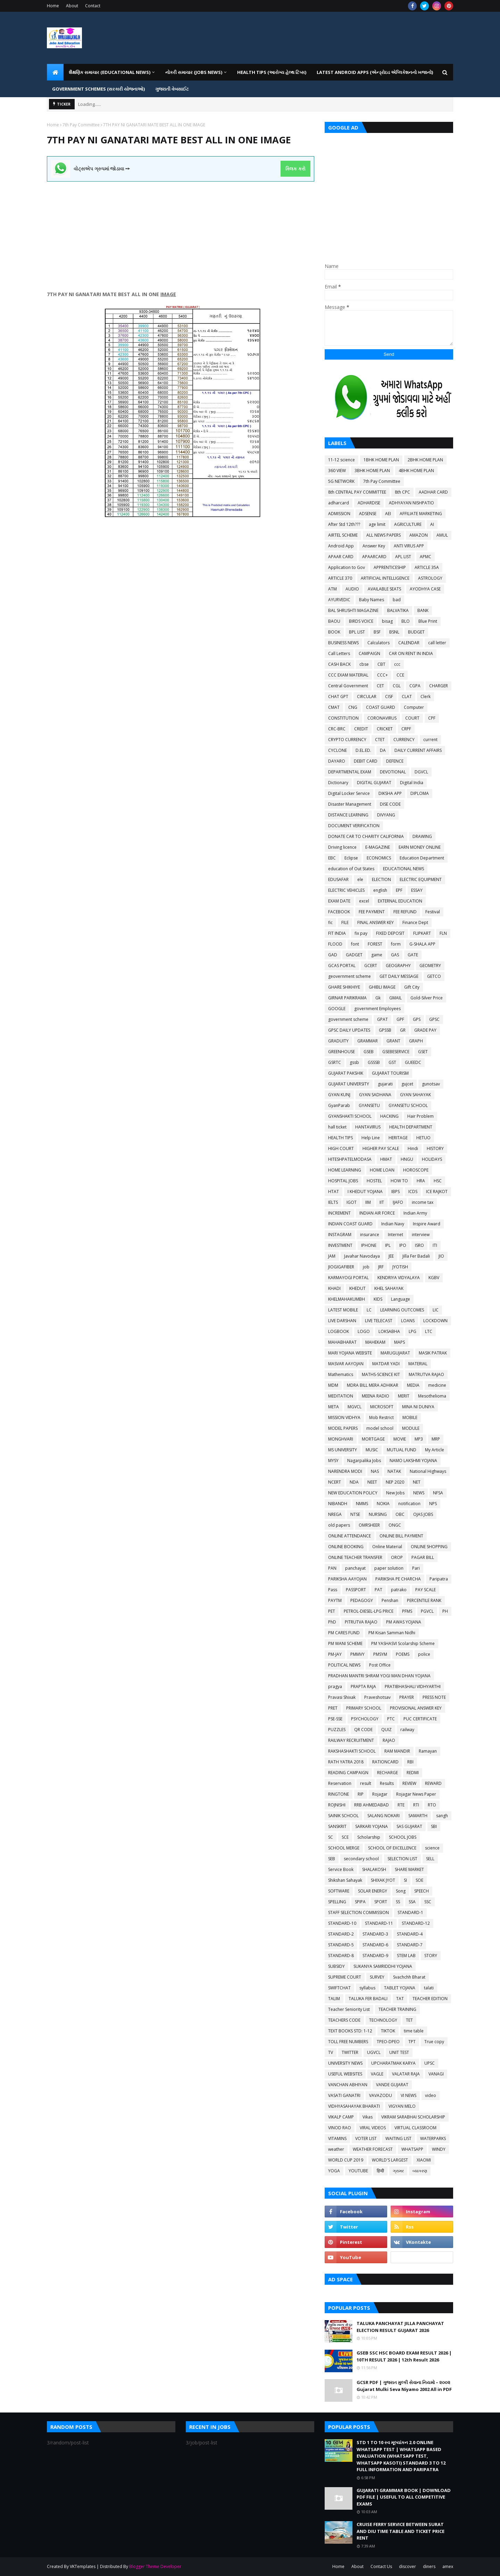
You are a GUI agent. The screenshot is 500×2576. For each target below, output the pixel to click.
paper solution (388, 1568)
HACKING (389, 1116)
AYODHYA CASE (425, 589)
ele (360, 879)
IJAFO (398, 1202)
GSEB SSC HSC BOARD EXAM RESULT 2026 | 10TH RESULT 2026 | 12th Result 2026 (404, 2356)
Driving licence (342, 847)
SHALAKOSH (374, 1869)
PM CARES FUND (344, 1633)
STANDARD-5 (341, 1945)
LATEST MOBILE (343, 1310)
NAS (375, 1471)
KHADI (334, 1288)
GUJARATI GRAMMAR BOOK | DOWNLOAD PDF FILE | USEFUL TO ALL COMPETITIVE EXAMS (404, 2497)
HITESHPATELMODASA (350, 1159)
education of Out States (351, 869)
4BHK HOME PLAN (416, 470)
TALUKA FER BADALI (368, 1999)
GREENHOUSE (341, 1052)
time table (414, 2031)
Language (400, 1299)
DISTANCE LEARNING (348, 815)
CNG (352, 707)
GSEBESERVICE (395, 1052)
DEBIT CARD (365, 761)
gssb (354, 1062)
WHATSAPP (412, 2149)
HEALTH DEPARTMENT (410, 1127)
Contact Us (381, 2566)
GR (403, 1030)
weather (336, 2149)
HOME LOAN (382, 1170)
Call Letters (339, 653)
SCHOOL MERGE (343, 1848)
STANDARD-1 (410, 1912)
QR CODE (363, 1729)
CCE (400, 675)
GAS (395, 955)
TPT (412, 2042)
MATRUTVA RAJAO (426, 1374)
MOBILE (409, 1417)
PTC (391, 1719)
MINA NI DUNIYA (418, 1407)
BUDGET (416, 632)
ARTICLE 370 (340, 578)
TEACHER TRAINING (397, 2009)
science (432, 1848)
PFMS (407, 1611)
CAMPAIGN (369, 653)
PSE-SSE (335, 1719)
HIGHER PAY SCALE (380, 1148)
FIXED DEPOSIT (390, 933)
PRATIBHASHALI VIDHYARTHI (413, 1686)
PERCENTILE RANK (424, 1600)
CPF (431, 718)
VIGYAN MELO (402, 2106)
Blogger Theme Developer (155, 2566)
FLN (443, 933)
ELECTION (381, 879)
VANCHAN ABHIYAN (347, 2085)
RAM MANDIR (397, 1751)
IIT (382, 1202)
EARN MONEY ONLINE (420, 847)
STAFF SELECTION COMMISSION (358, 1912)
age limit (377, 524)
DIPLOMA (419, 793)
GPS (416, 1019)
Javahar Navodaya (362, 1256)
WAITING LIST (398, 2138)
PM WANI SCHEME (345, 1643)
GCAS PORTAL (342, 965)
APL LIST (403, 557)
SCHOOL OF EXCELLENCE (392, 1848)
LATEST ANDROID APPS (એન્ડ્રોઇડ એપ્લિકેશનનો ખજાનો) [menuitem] (375, 72)
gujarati (385, 1084)
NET (416, 1482)
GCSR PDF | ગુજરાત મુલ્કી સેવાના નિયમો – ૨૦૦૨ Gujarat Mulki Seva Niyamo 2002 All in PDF (404, 2385)
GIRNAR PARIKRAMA (347, 998)
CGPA (414, 686)
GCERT (370, 965)
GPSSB (385, 1030)
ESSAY (417, 890)
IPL (388, 1245)
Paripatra (439, 1579)
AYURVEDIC (339, 600)
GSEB (369, 1052)
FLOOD (335, 944)
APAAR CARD (340, 557)
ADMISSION (339, 514)
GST (392, 1062)
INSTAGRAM (339, 1234)
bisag (387, 621)
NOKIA (383, 1504)
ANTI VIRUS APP (409, 546)
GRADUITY (338, 1041)
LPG (412, 1331)
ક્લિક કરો (295, 168)
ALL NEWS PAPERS (383, 535)
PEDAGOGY (361, 1600)
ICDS (412, 1191)
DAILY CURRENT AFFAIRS (418, 750)
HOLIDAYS (432, 1159)
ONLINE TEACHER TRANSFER (355, 1557)
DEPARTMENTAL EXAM (349, 772)
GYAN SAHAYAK (415, 1095)
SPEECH (421, 1891)
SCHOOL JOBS (402, 1837)
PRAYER (406, 1697)
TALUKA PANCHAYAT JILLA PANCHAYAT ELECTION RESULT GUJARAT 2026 (400, 2326)
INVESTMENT (340, 1245)
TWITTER (350, 2052)
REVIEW (409, 1783)
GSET (423, 1052)
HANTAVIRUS (368, 1127)
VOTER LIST (366, 2138)
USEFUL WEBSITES (345, 2074)
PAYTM (335, 1600)
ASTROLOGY (430, 578)
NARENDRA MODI (345, 1471)
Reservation (339, 1783)
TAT (400, 1999)
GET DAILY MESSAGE (399, 976)
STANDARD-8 (341, 1955)
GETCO (434, 976)
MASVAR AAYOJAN (346, 1364)
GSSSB (374, 1062)
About (72, 6)
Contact (92, 6)
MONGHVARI (340, 1439)
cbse (364, 664)
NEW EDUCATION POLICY (352, 1493)
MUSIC (372, 1450)
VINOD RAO (339, 2128)
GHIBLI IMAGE (382, 987)
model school (379, 1428)
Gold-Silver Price (426, 998)
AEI (388, 514)
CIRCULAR (366, 696)
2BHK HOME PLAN (425, 460)
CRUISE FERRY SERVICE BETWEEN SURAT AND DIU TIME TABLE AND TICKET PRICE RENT (400, 2531)
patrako (399, 1590)
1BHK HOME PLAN (381, 460)
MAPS (399, 1342)
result (365, 1783)
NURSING (378, 1514)
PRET (333, 1708)
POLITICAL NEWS (344, 1665)
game (376, 955)
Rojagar (380, 1794)
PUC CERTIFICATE (420, 1719)
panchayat (355, 1568)
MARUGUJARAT (395, 1353)
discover (407, 2566)
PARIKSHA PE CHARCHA (398, 1579)
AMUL (442, 535)
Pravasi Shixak (342, 1697)
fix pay (361, 933)
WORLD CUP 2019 (345, 2160)
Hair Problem (420, 1116)
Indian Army (415, 1213)
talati (429, 1988)
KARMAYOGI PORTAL (348, 1278)
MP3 (419, 1439)
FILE (345, 922)
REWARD (433, 1783)
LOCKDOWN (435, 1321)
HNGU (407, 1159)
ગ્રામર (398, 2171)
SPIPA (360, 1902)
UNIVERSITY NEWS (345, 2063)
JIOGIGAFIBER (341, 1267)
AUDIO (352, 589)
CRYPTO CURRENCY (347, 739)
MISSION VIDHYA (344, 1417)
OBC (400, 1514)
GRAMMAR (367, 1041)
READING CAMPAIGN (348, 1773)
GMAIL (395, 998)
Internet (395, 1234)
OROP (397, 1557)
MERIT (403, 1396)
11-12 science (341, 460)
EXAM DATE (339, 901)
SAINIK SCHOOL (343, 1816)
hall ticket (337, 1127)
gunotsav (431, 1084)
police (424, 1654)
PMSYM (380, 1654)
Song (401, 1891)
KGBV (433, 1278)
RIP (361, 1794)
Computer (414, 707)
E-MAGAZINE (377, 847)
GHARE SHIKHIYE (344, 987)
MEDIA (413, 1385)
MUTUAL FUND (401, 1450)
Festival (432, 912)
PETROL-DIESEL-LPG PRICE (368, 1611)
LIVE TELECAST (378, 1321)
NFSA (438, 1493)
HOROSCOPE (415, 1170)
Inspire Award (426, 1224)
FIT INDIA (337, 933)
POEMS (402, 1654)
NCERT (334, 1482)
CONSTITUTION (343, 718)
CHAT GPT (338, 696)
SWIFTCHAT (339, 1988)
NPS (433, 1504)
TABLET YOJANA (399, 1988)
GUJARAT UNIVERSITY (348, 1084)
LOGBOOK (338, 1331)
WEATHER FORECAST (373, 2149)
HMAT (386, 1159)
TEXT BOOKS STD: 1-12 (350, 2031)
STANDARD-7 (410, 1945)
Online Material (387, 1547)
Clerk (425, 696)
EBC (332, 858)
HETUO (423, 1138)
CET (380, 686)
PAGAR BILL (422, 1557)
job (366, 1267)
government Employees (377, 1009)
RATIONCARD (385, 1762)
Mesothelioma (432, 1396)
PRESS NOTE (434, 1697)
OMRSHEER (369, 1525)
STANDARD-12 (416, 1923)
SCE (345, 1837)
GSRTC (334, 1062)
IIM (368, 1202)
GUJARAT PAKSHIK (345, 1073)
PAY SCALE (425, 1590)
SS (398, 1902)
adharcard (338, 503)
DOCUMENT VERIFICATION (354, 826)
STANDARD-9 (375, 1955)
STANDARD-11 (379, 1923)
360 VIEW (337, 470)
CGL (397, 686)
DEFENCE (394, 761)
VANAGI (436, 2074)
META (333, 1407)
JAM (331, 1256)
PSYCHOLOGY (364, 1719)
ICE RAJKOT (437, 1191)
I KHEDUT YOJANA (365, 1191)
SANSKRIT (337, 1826)
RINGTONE (338, 1794)
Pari (416, 1568)
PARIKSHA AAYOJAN (347, 1579)
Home (53, 6)
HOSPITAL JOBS (343, 1181)
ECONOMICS (379, 858)
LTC (428, 1331)
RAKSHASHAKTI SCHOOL (352, 1751)
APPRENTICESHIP (390, 567)
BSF (377, 632)
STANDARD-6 (375, 1945)
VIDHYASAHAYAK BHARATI (354, 2106)
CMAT (334, 707)
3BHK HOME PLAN (372, 470)
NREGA (335, 1514)
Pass (332, 1590)
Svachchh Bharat (409, 1977)
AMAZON (418, 535)
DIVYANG (386, 815)
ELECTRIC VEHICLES (346, 890)
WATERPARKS (433, 2138)
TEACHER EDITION (430, 1999)
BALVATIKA (398, 610)
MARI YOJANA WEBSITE (350, 1353)
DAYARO (336, 761)
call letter (437, 643)
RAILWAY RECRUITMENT (351, 1740)
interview (421, 1234)
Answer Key (373, 546)
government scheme (348, 1019)
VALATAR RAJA (406, 2074)
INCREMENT (339, 1213)
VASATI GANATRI (344, 2095)
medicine (437, 1385)
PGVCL (427, 1611)
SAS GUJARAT (409, 1826)
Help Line (370, 1138)
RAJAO (389, 1740)
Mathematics (340, 1374)
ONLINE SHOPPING (429, 1547)
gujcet (407, 1084)
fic (330, 922)
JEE (391, 1256)
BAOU (334, 621)
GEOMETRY (430, 965)
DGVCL (421, 772)
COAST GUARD (380, 707)
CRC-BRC (336, 729)
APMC (425, 557)
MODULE (410, 1428)
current (430, 739)
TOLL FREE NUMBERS (348, 2042)
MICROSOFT (381, 1407)
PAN (332, 1568)
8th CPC (402, 492)
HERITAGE (398, 1138)
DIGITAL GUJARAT (374, 783)
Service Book (340, 1869)
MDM (333, 1385)
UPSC (429, 2063)
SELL (430, 1859)
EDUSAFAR (338, 879)
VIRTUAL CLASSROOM (415, 2128)
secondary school (361, 1859)
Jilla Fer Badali (416, 1256)
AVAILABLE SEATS (384, 589)
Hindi (413, 1148)
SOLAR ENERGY (372, 1891)
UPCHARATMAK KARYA (393, 2063)
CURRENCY (404, 739)
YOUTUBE (358, 2171)
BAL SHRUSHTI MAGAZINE (353, 610)
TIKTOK (388, 2031)
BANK (422, 610)
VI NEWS (408, 2095)
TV (330, 2052)
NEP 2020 (395, 1482)
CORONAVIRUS (382, 718)
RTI (416, 1805)
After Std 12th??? (344, 524)
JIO (441, 1256)
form (396, 944)
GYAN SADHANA (375, 1095)
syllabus (367, 1988)
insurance (369, 1234)
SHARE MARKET (409, 1869)
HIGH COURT (341, 1148)
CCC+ (382, 675)
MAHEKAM (375, 1342)
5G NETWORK (341, 481)
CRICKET (385, 729)
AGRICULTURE (408, 524)
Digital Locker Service (349, 793)
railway (407, 1729)
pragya (335, 1686)
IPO (402, 1245)
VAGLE (377, 2074)
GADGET (354, 955)
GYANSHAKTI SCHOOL (350, 1116)
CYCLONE (337, 750)
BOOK (334, 632)
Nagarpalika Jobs (364, 1460)
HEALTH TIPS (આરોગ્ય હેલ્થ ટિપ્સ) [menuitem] (271, 72)
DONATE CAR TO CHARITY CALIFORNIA (366, 836)
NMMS (362, 1504)
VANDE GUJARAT (392, 2085)
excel (364, 901)
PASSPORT (356, 1590)
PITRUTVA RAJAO (361, 1622)
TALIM (334, 1999)
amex (447, 2566)
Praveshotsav (377, 1697)
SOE (419, 1880)
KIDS (378, 1299)
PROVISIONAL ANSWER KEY (416, 1708)
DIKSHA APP (390, 793)
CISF (389, 696)
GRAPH (416, 1041)
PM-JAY (335, 1654)
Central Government (348, 686)
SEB (331, 1859)
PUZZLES (336, 1729)
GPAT (382, 1019)
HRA (421, 1181)
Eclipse (351, 858)
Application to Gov (346, 567)
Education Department (422, 858)
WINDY (438, 2149)
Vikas (367, 2117)
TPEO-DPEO (388, 2042)
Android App (341, 546)
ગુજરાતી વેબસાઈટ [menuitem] (172, 89)
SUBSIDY (336, 1966)
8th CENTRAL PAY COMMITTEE (357, 492)
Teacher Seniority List (349, 2009)
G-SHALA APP (422, 944)
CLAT (407, 696)
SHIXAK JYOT (383, 1880)
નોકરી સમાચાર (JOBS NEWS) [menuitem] (193, 72)
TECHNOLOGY (383, 2020)
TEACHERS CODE (344, 2020)
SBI (434, 1826)
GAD (332, 955)
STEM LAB (406, 1955)
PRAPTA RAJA (363, 1686)
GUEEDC (413, 1062)
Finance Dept (415, 922)
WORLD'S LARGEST (390, 2160)
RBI (410, 1762)
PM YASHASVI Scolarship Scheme (403, 1643)
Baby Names (371, 600)
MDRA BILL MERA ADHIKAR (372, 1385)
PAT (378, 1590)
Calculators (378, 643)
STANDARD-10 (342, 1923)
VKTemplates (82, 2566)
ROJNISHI (336, 1805)
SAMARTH (417, 1816)
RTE (401, 1805)
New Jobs (395, 1493)
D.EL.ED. (363, 750)
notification (409, 1504)
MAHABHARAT (342, 1342)
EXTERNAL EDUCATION (400, 901)
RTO (432, 1805)
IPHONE (368, 1245)
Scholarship (368, 1837)
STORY (430, 1955)
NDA (354, 1482)
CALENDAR (408, 643)
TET (409, 2020)
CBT (381, 664)
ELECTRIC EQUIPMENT (421, 879)
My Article (434, 1450)
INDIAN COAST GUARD (350, 1224)
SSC (427, 1902)
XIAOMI (424, 2160)
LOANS (408, 1321)
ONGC (395, 1525)
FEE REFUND (405, 912)
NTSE (355, 1514)
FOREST (375, 944)
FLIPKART (422, 933)
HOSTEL (374, 1181)
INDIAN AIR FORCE (377, 1213)
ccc (397, 664)
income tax (422, 1202)
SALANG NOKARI (383, 1816)
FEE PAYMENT (372, 912)
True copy (434, 2042)
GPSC (434, 1019)
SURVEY (377, 1977)
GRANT (393, 1041)
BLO (405, 621)
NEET (372, 1482)
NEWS (418, 1493)
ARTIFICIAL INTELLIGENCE (385, 578)
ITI (435, 1245)
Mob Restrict (381, 1417)
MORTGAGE (373, 1439)
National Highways (428, 1471)
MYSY (333, 1460)
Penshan (390, 1600)
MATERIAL (417, 1364)
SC (330, 1837)
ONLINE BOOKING (346, 1547)
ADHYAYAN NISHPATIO (411, 503)
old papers (339, 1525)
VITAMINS (337, 2138)
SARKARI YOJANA (371, 1826)
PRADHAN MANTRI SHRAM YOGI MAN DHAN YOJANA (379, 1676)
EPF (399, 890)
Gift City (411, 987)
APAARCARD (374, 557)
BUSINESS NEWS (343, 643)
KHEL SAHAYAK (388, 1288)
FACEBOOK (339, 912)
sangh (442, 1816)
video (430, 2095)
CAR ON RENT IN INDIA (411, 653)
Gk (378, 998)
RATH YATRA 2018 (346, 1762)
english (380, 890)
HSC (438, 1181)
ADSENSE (367, 514)
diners (429, 2566)
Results (387, 1783)
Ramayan (428, 1751)
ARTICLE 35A (427, 567)
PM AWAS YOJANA (403, 1622)
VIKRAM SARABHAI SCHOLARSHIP (413, 2117)
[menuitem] (55, 72)
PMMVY (357, 1654)
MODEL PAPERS (343, 1428)
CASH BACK (339, 664)
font (355, 944)
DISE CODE (390, 804)
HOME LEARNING (344, 1170)
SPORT (380, 1902)
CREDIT (361, 729)
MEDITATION (340, 1396)
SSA (412, 1902)
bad (397, 600)
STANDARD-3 (375, 1934)
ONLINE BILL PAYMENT (401, 1536)
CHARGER (438, 686)
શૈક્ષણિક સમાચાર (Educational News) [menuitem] (109, 72)
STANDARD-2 (341, 1934)
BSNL (394, 632)
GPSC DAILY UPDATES (349, 1030)
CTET (380, 739)
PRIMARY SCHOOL (363, 1708)
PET (331, 1611)
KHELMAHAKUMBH (346, 1299)
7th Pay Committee (81, 125)
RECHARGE (387, 1773)
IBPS (395, 1191)
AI (432, 524)
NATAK (394, 1471)
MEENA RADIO (375, 1396)
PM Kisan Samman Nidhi (391, 1633)
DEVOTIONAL (393, 772)
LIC (436, 1310)
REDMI (413, 1773)
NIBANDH (337, 1504)
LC (369, 1310)
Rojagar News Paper (416, 1794)
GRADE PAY (425, 1030)
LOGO (364, 1331)
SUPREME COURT (344, 1977)
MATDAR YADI (386, 1364)
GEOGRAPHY (398, 965)
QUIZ (386, 1729)
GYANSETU (369, 1105)
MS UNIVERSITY (342, 1450)
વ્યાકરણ (419, 2171)
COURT (412, 718)
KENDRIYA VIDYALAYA (398, 1278)
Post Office (380, 1665)
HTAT (333, 1191)
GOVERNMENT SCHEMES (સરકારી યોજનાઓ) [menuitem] (98, 89)
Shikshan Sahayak (345, 1880)
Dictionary (338, 783)
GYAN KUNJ (339, 1095)
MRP (436, 1439)
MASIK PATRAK (433, 1353)
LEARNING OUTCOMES (402, 1310)
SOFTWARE (338, 1891)
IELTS (333, 1202)
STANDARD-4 (410, 1934)
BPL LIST (357, 632)
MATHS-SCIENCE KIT (381, 1374)
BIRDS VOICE (361, 621)
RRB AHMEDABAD (371, 1805)
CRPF (406, 729)
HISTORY (435, 1148)
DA (383, 750)
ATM (332, 589)
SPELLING (337, 1902)
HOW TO (399, 1181)
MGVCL (354, 1407)
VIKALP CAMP (341, 2117)
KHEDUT (357, 1288)
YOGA (334, 2171)
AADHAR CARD (433, 492)
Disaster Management (349, 804)
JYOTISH (400, 1267)
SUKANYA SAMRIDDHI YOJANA (382, 1966)
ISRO (419, 1245)
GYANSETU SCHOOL (408, 1105)
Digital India (411, 783)
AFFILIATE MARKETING (421, 514)
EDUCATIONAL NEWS (403, 869)
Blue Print (427, 621)
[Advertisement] (180, 230)
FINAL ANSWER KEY (375, 922)
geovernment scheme (349, 976)
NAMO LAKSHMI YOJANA (413, 1460)
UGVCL (374, 2052)
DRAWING (422, 836)
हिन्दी (380, 2171)
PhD (332, 1622)
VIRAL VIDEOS (373, 2128)
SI (405, 1880)
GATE (413, 955)
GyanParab (339, 1105)
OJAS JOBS (423, 1514)
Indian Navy (392, 1224)
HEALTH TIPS (340, 1138)
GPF (400, 1019)
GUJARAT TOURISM (390, 1073)
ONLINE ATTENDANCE (349, 1536)
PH (445, 1611)
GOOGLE (336, 1009)
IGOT (352, 1202)
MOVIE (399, 1439)
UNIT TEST (399, 2052)
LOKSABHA (389, 1331)
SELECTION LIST (402, 1859)
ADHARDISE (369, 503)
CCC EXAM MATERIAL (348, 675)
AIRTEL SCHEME (343, 535)
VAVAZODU (380, 2095)
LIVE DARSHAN (342, 1321)
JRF (381, 1267)
